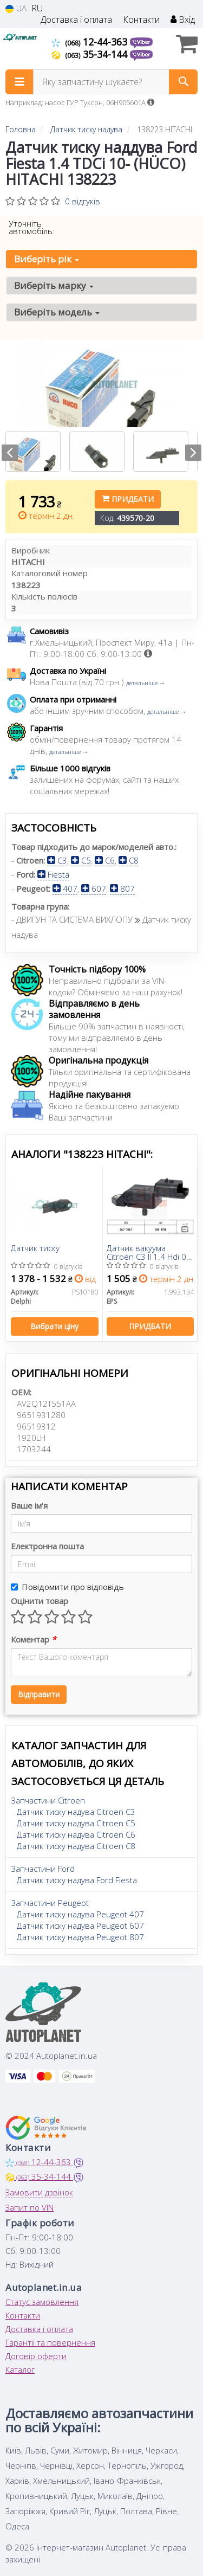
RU (37, 8)
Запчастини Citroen (48, 1800)
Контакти (141, 19)
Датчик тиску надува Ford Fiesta (77, 1880)
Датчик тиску (35, 1248)
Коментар (33, 1639)
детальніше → (145, 683)
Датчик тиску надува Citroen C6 (76, 1834)
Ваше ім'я (29, 1505)
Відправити (39, 1694)
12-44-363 (90, 41)
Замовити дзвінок (39, 2192)
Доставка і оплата (76, 19)
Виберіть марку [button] (54, 285)
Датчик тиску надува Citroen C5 (76, 1823)
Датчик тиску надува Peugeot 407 (80, 1914)
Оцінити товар (39, 1600)
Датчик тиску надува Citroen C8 (76, 1845)
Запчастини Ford (43, 1868)
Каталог (20, 2369)
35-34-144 (90, 54)
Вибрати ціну (54, 1326)
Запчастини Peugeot (50, 1902)
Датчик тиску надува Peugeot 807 (80, 1936)
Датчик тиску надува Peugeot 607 (80, 1925)
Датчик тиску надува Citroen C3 (76, 1811)
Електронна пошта (47, 1546)
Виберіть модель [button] (57, 312)
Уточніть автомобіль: (32, 227)
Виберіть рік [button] (46, 259)
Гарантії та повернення (50, 2342)
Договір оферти (36, 2355)
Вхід (183, 19)
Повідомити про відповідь (67, 1586)
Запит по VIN (29, 2207)
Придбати (128, 499)
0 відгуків (82, 201)
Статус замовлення (41, 2301)
